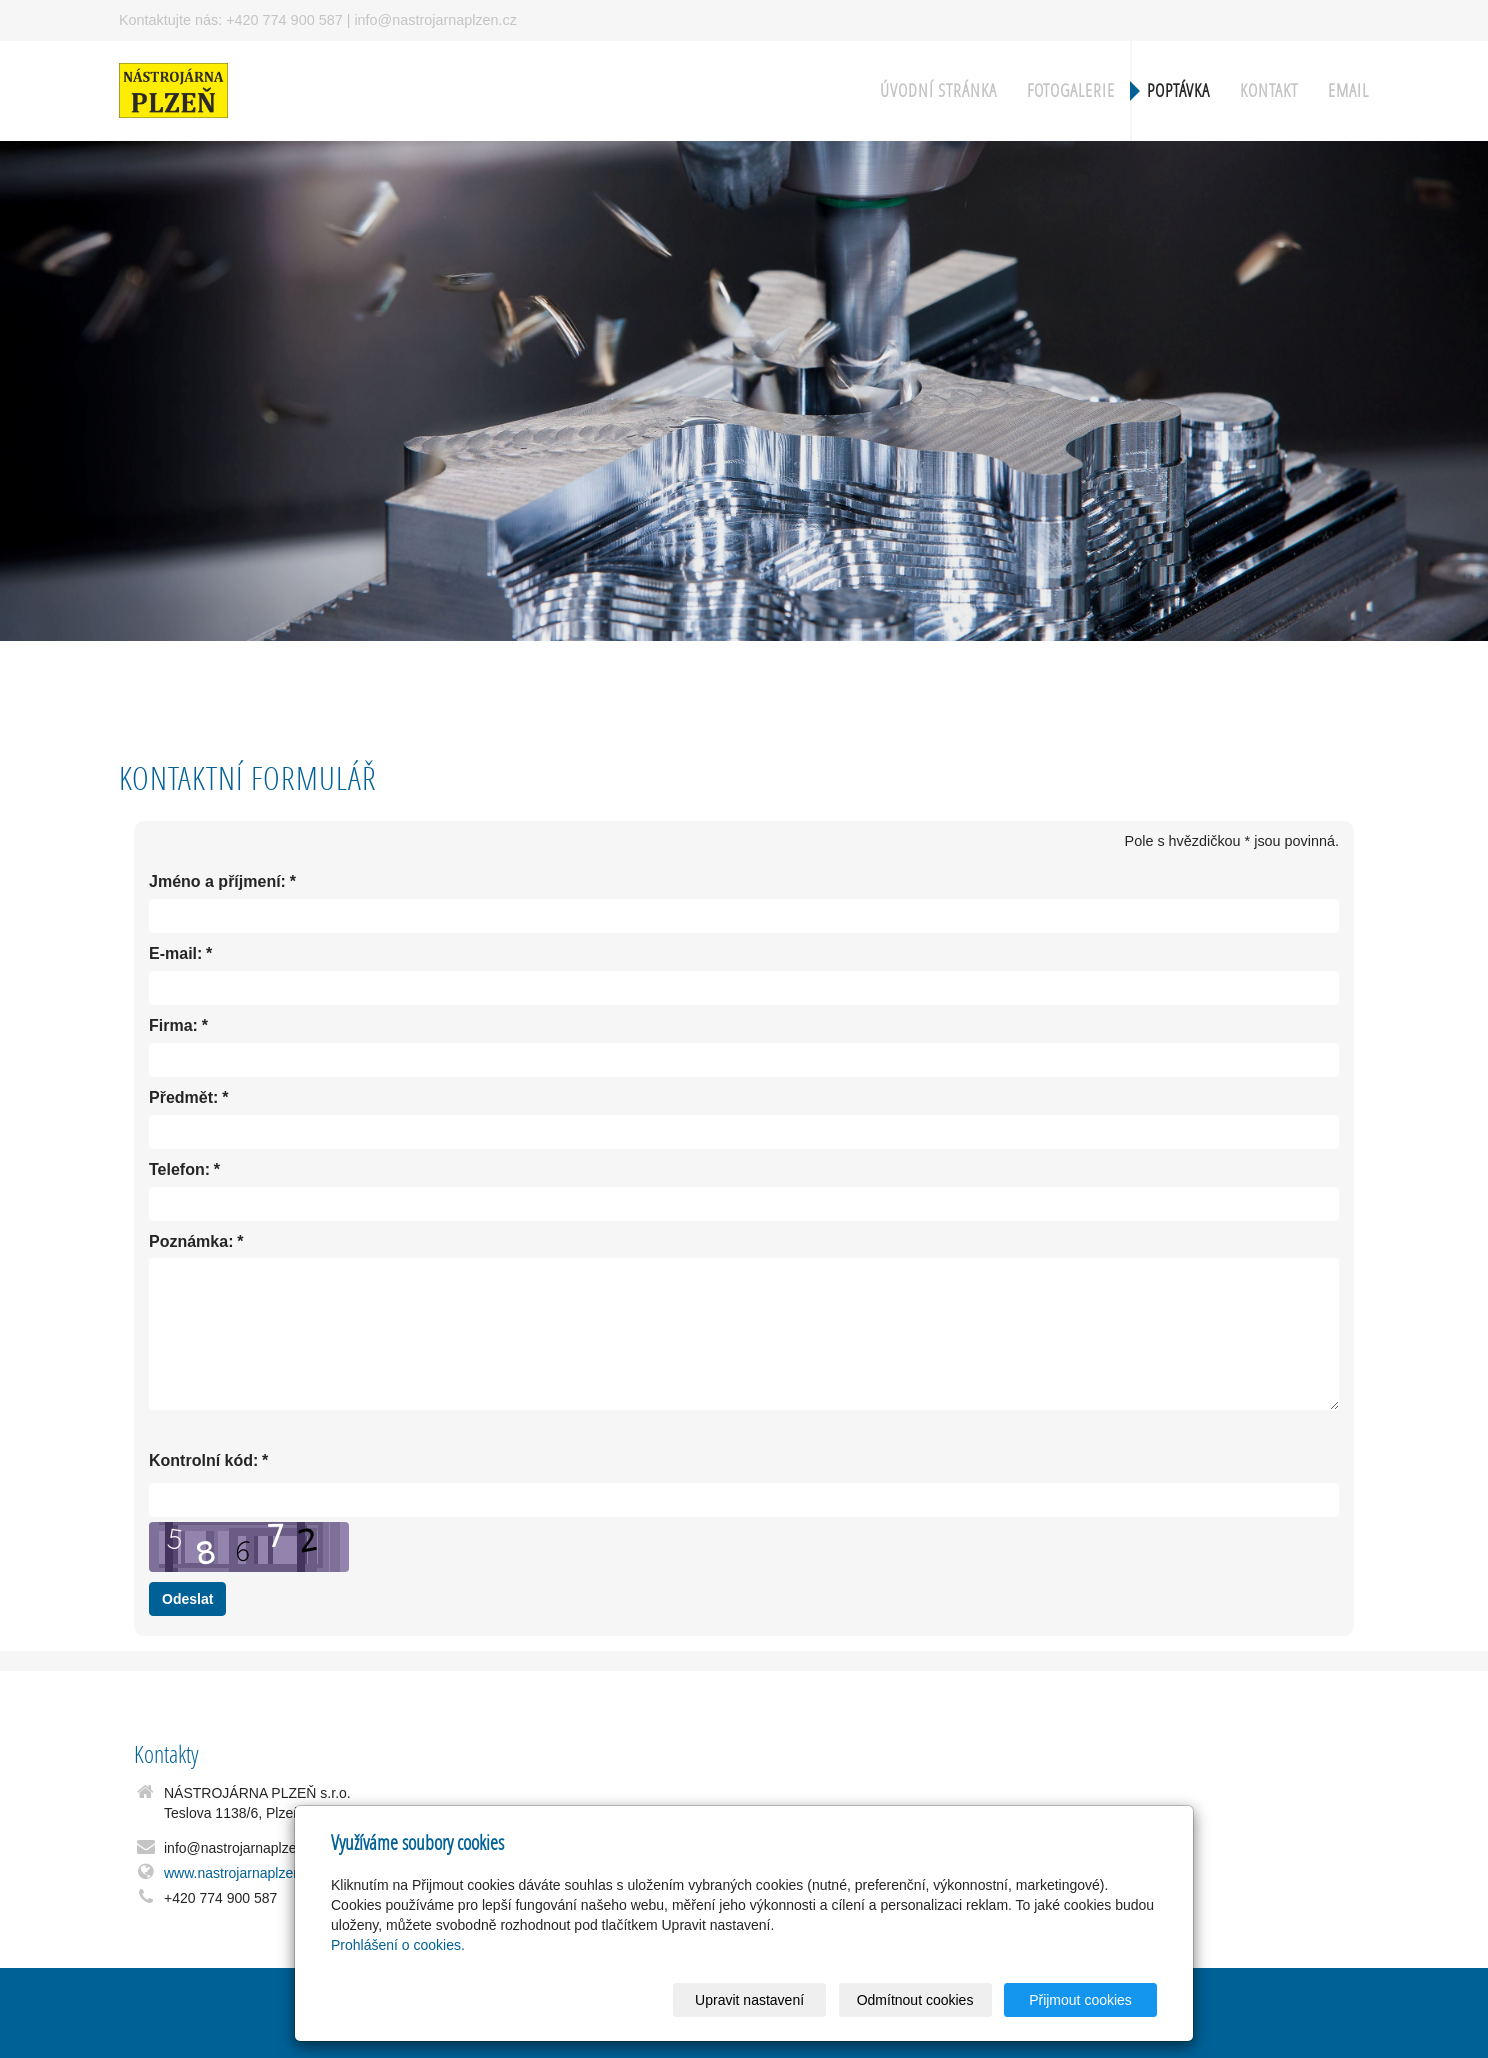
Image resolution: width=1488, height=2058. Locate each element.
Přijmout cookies (1080, 2000)
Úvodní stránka (938, 90)
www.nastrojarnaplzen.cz (241, 1873)
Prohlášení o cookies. (398, 1945)
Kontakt (1269, 90)
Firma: (173, 1026)
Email (1348, 90)
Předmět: (183, 1098)
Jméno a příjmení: (217, 882)
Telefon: (179, 1170)
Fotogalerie (1071, 90)
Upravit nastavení (749, 2000)
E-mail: (175, 954)
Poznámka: (191, 1242)
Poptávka (1178, 90)
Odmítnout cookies (915, 2000)
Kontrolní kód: (203, 1461)
